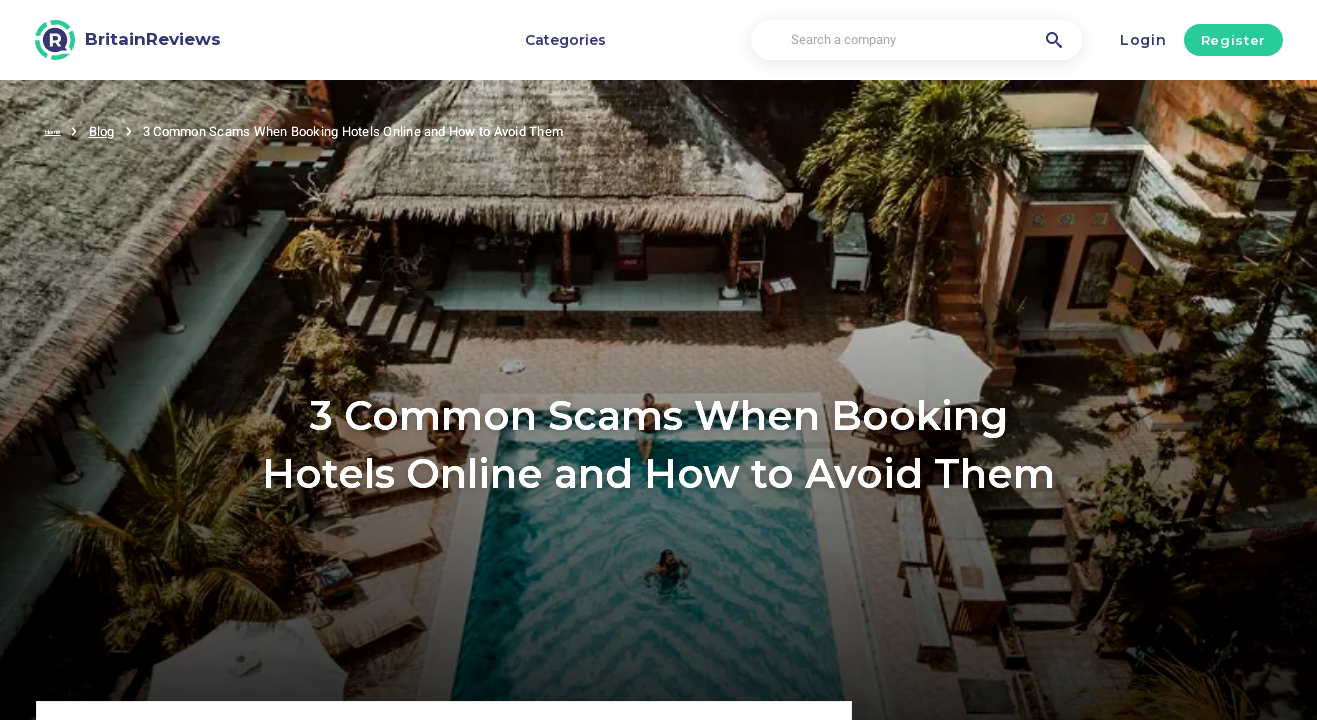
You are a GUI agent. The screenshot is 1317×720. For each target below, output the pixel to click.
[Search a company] (916, 40)
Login (1143, 40)
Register (1233, 40)
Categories (565, 40)
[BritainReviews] (128, 40)
